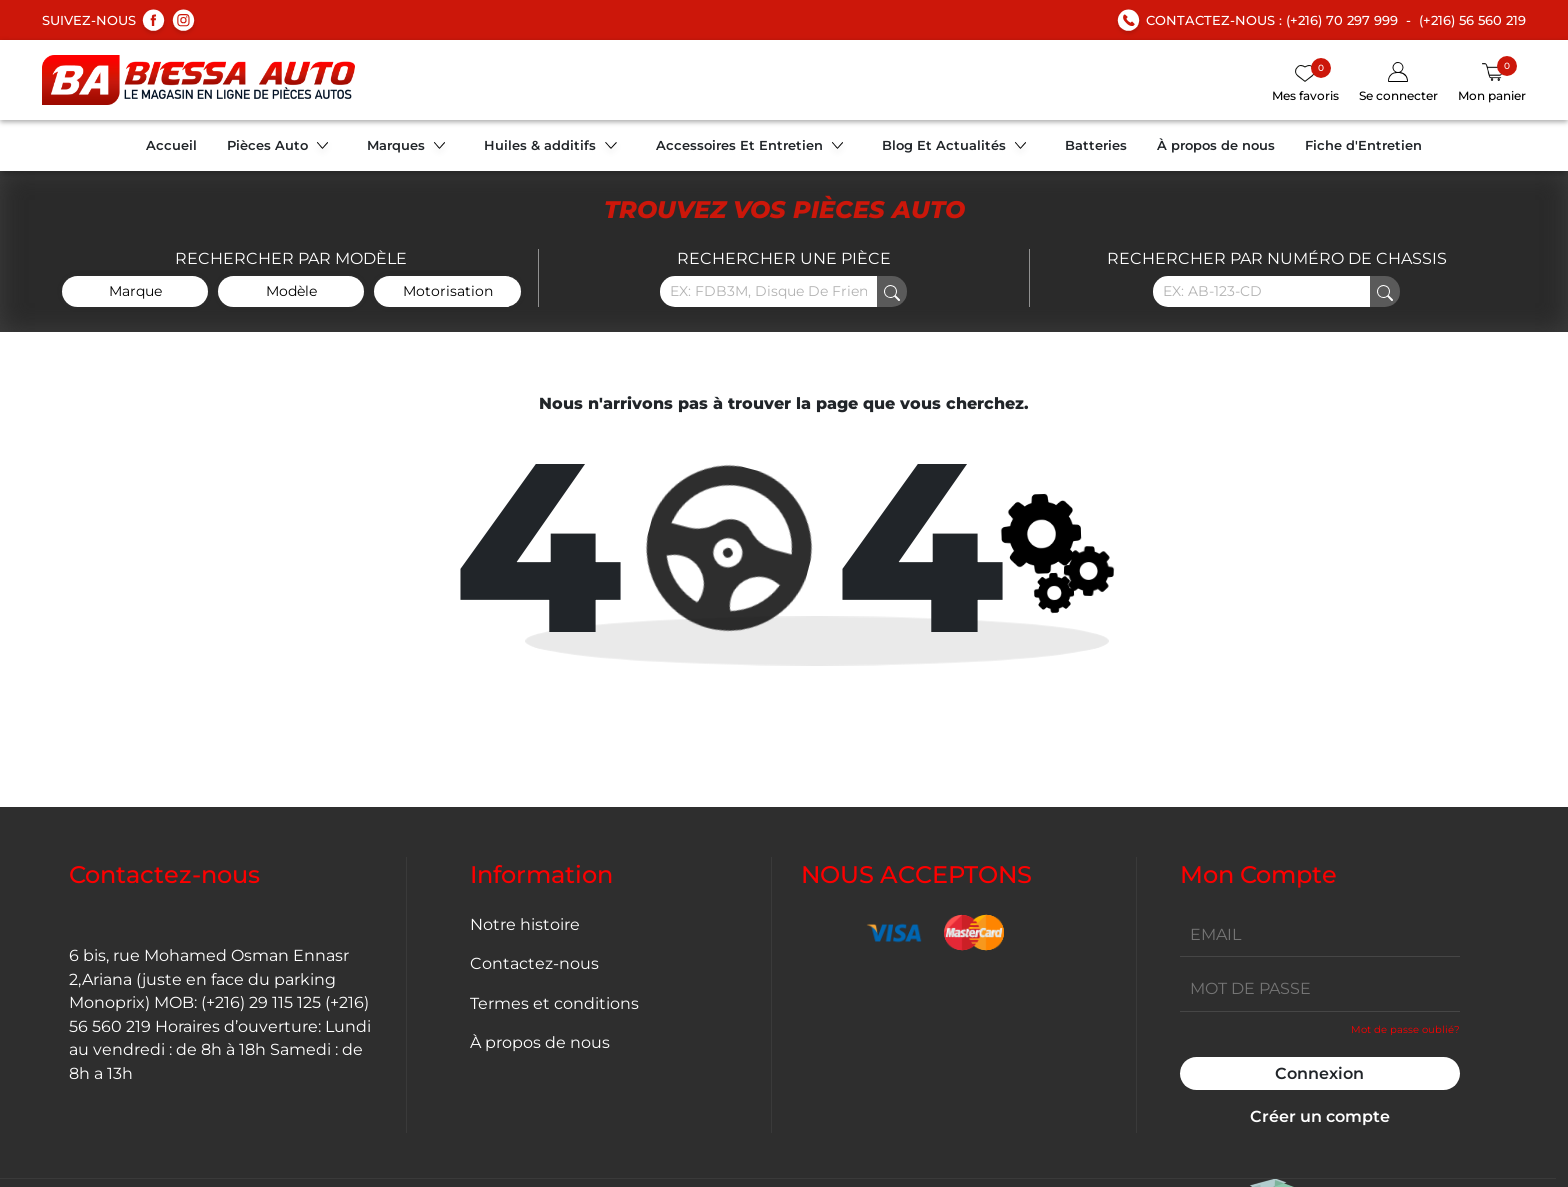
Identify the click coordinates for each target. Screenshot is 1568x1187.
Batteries (1096, 145)
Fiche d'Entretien (1363, 145)
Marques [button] (410, 148)
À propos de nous (1216, 145)
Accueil (171, 145)
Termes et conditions (554, 1003)
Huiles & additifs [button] (554, 148)
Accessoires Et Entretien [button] (754, 148)
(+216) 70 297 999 (1342, 20)
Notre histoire (525, 924)
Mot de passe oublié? (1405, 1029)
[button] (1398, 83)
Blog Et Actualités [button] (958, 148)
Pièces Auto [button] (282, 148)
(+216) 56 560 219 (1472, 20)
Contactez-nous (534, 963)
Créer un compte (1320, 1116)
